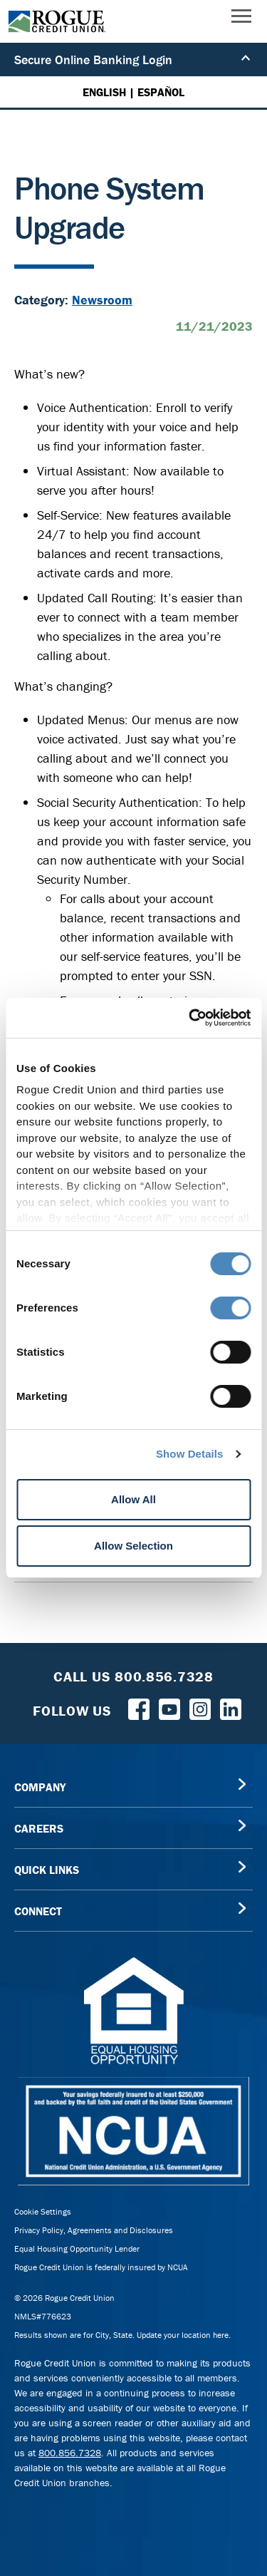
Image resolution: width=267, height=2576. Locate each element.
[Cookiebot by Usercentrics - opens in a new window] (190, 1018)
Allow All (133, 1499)
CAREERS (38, 1828)
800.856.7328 (69, 2452)
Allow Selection (133, 1546)
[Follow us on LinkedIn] (230, 1708)
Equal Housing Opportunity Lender (77, 2248)
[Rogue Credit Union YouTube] (169, 1708)
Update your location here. (184, 2334)
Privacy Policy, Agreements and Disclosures (93, 2230)
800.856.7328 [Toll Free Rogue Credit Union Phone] (164, 1676)
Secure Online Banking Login (132, 59)
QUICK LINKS (46, 1870)
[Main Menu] (241, 19)
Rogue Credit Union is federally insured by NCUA (101, 2267)
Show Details (190, 1454)
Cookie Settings (42, 2211)
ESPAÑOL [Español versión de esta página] (160, 92)
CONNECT (38, 1911)
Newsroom (102, 300)
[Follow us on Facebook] (139, 1708)
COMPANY (40, 1787)
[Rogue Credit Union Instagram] (200, 1708)
